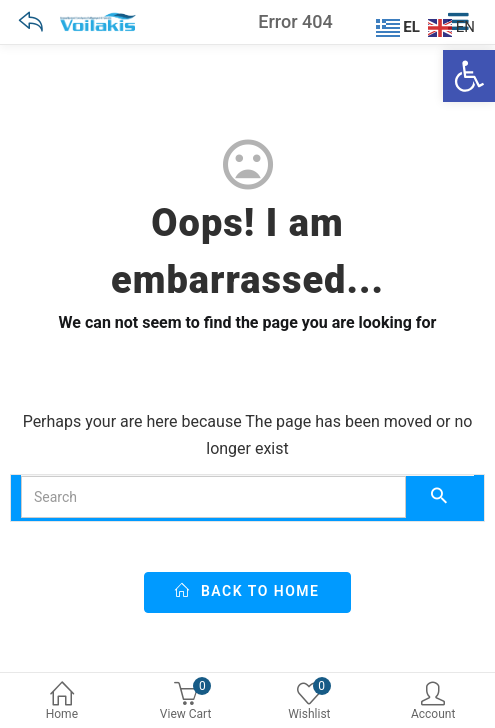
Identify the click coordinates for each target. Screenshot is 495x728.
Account (433, 702)
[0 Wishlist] (310, 704)
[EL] (400, 26)
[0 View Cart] (186, 704)
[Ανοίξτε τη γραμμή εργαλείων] (469, 76)
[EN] (454, 26)
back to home (247, 591)
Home (62, 702)
